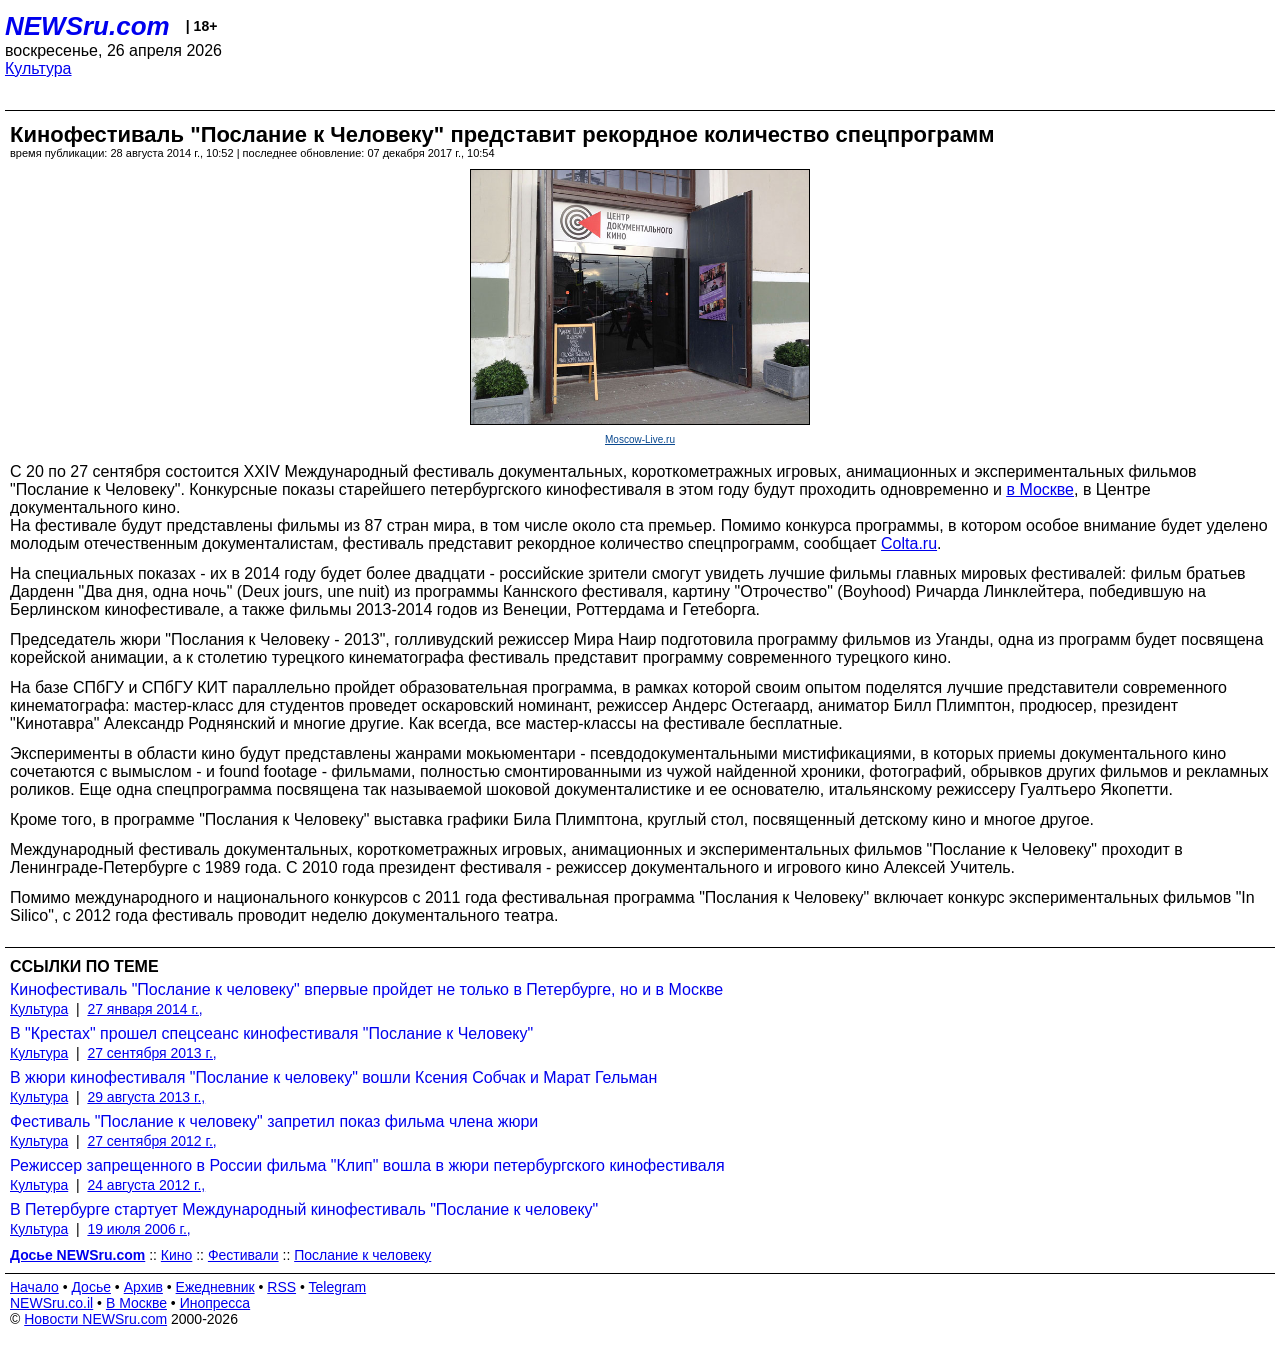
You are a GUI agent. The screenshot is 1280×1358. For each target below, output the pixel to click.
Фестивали (243, 1255)
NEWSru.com (87, 26)
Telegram (338, 1287)
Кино (177, 1255)
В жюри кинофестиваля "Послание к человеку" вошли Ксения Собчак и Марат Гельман (333, 1077)
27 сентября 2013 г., (151, 1053)
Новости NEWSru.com (95, 1319)
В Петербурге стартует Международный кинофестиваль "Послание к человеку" (304, 1209)
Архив (143, 1287)
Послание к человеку (362, 1255)
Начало (34, 1287)
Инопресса (215, 1303)
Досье (91, 1287)
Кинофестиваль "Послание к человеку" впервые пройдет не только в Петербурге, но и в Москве (366, 989)
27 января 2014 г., (144, 1009)
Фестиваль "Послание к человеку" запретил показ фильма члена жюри (274, 1121)
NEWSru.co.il (51, 1303)
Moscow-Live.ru (640, 439)
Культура (38, 68)
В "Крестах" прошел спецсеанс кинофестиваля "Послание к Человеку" (271, 1033)
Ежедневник (215, 1287)
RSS (281, 1287)
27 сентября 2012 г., (151, 1141)
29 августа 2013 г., (146, 1097)
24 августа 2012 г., (146, 1185)
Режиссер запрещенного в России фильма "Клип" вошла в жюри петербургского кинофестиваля (367, 1165)
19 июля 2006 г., (138, 1229)
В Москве (136, 1303)
